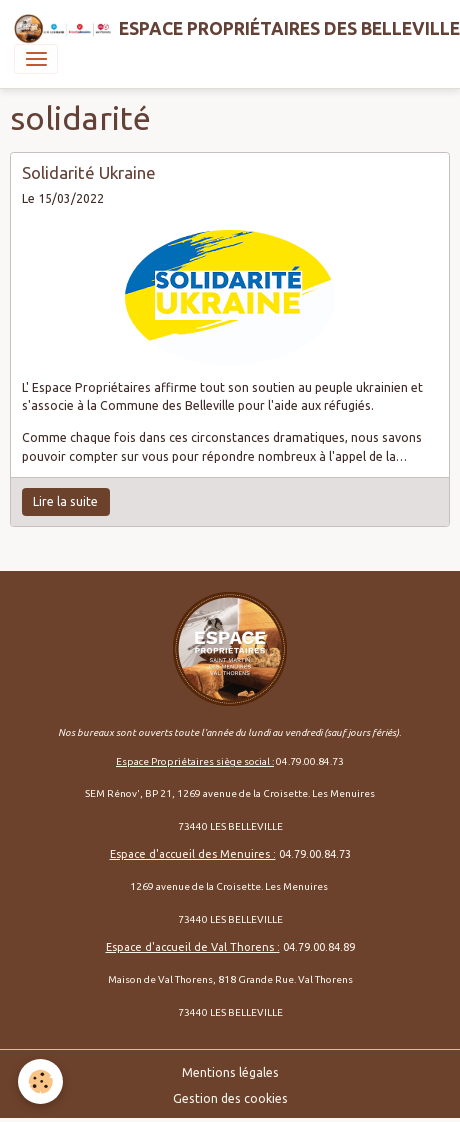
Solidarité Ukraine (89, 172)
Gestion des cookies (230, 1098)
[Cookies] (40, 1081)
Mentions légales (230, 1072)
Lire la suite (65, 501)
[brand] (223, 29)
